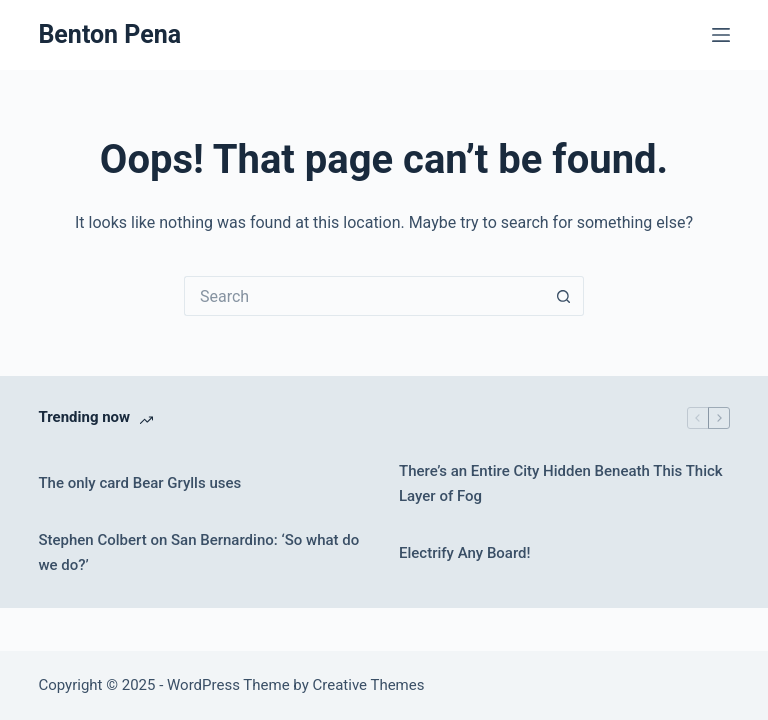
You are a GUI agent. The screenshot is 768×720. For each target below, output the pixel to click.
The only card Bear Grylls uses (139, 483)
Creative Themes (369, 685)
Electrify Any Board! (465, 553)
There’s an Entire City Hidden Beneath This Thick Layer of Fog (561, 483)
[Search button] (564, 296)
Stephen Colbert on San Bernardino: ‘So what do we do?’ (198, 552)
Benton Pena (109, 34)
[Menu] (721, 35)
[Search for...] (364, 296)
